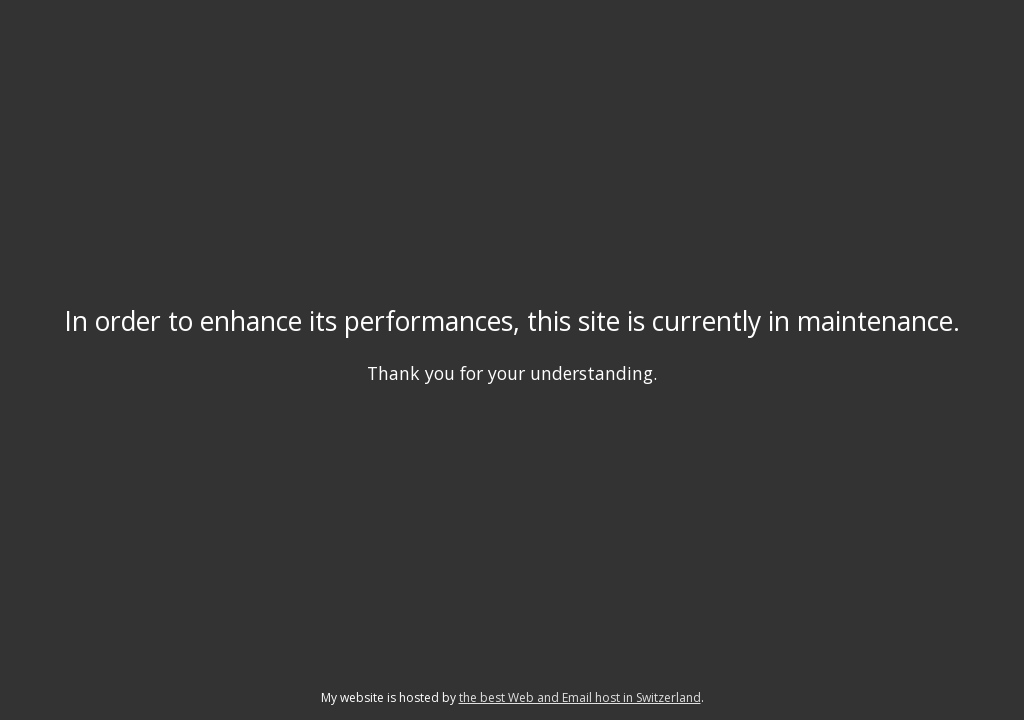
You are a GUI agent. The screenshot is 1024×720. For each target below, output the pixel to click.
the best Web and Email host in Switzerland (580, 697)
